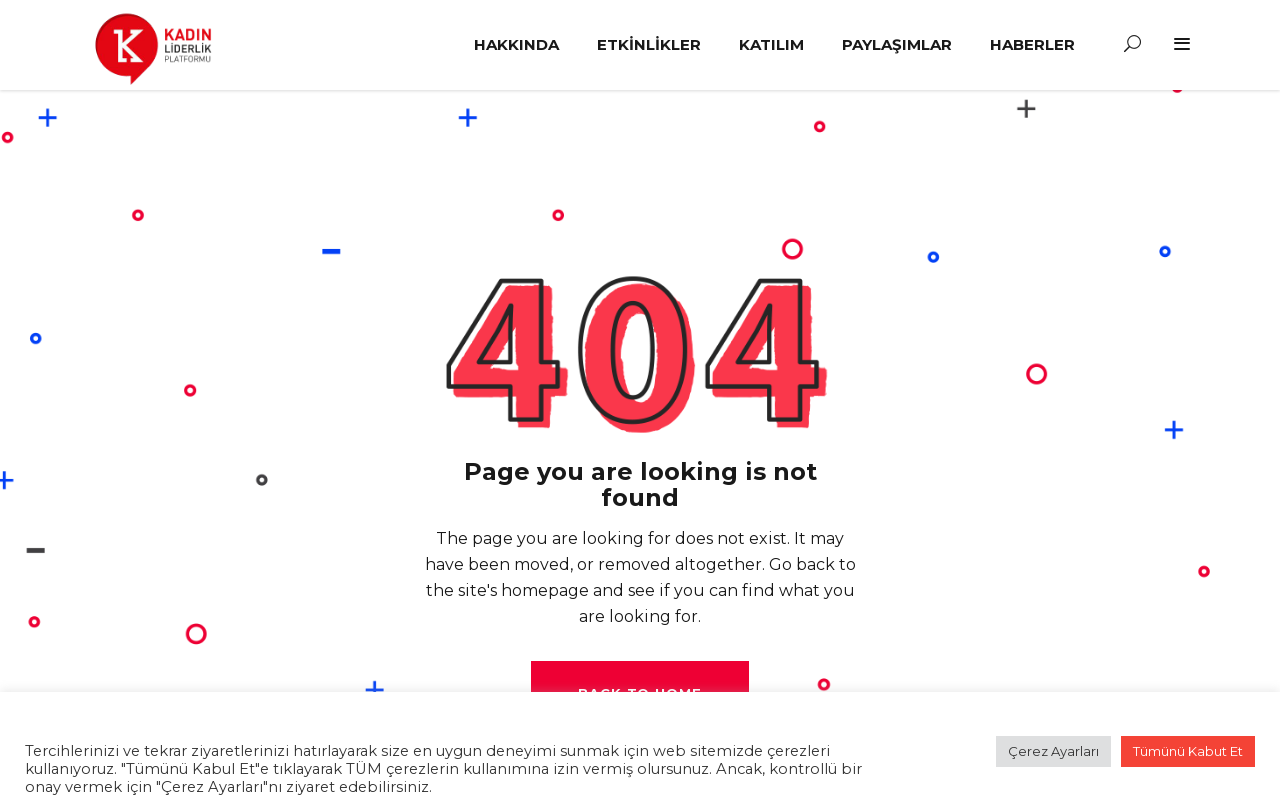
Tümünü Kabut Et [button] (1188, 751)
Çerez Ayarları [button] (1053, 751)
